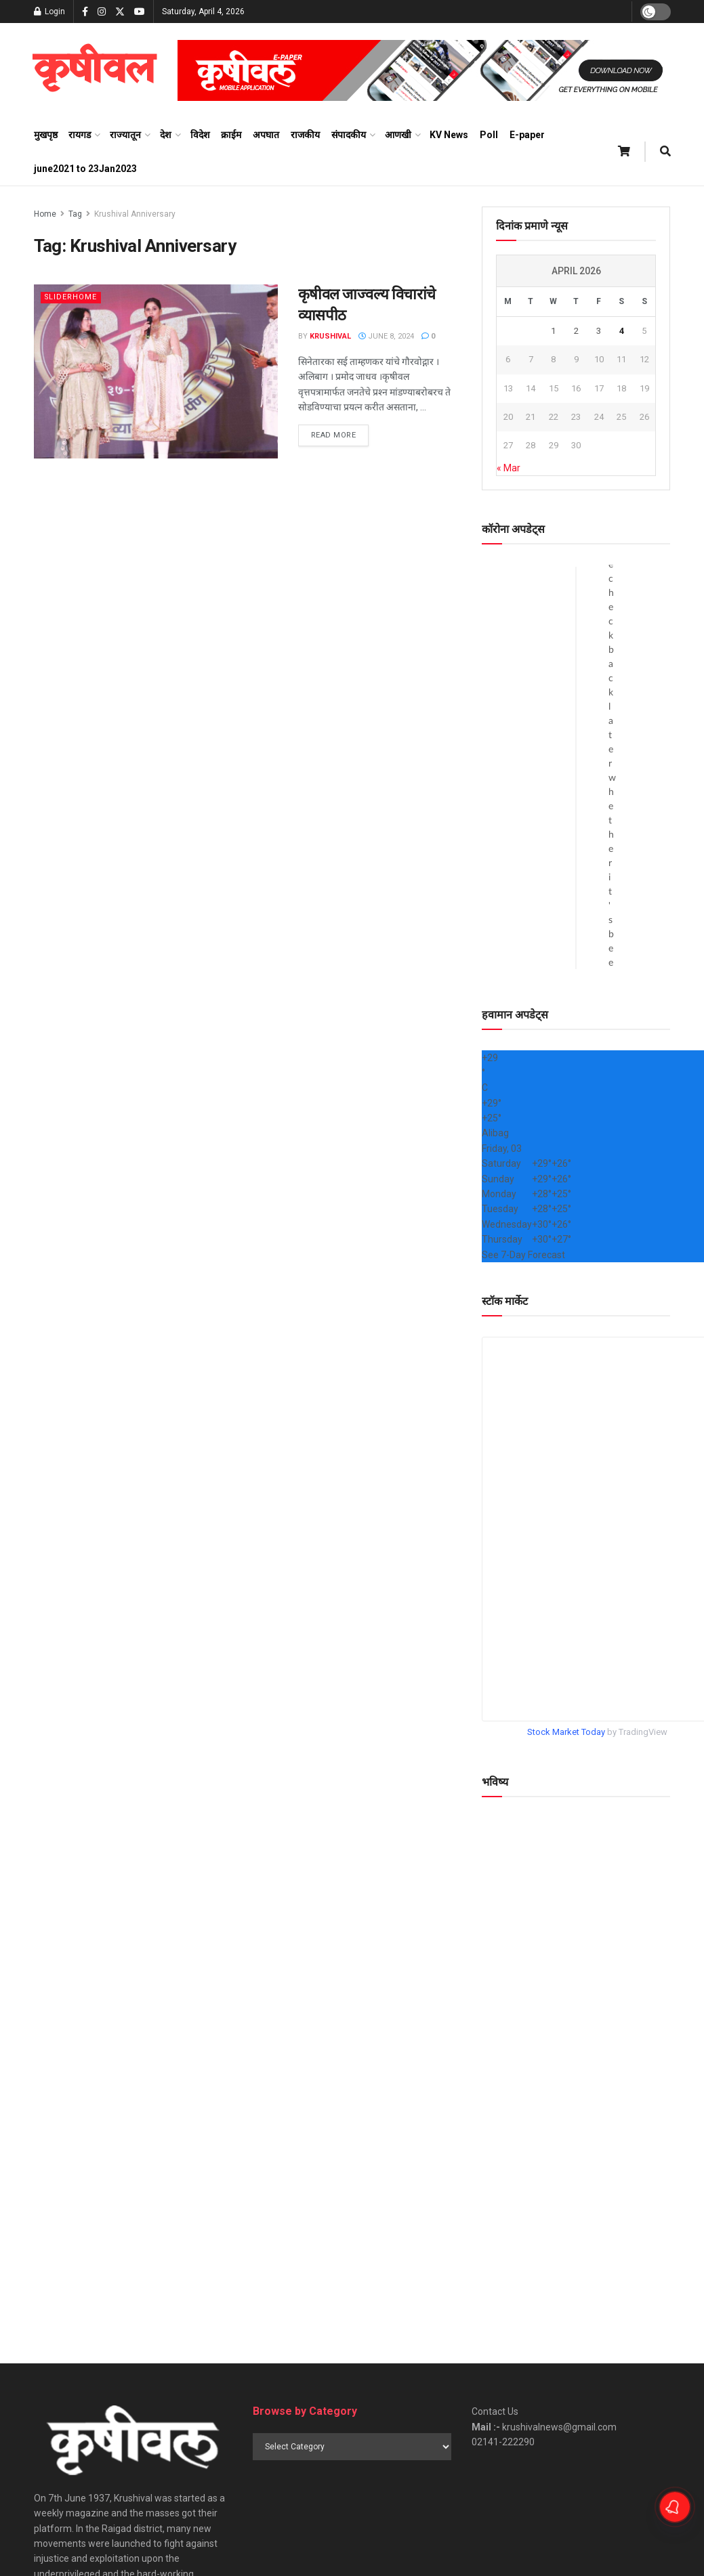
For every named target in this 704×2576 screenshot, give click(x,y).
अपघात (266, 134)
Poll (489, 134)
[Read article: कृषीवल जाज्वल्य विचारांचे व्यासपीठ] (156, 371)
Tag (75, 214)
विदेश (200, 134)
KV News (449, 134)
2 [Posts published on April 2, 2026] (576, 331)
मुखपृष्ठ (46, 134)
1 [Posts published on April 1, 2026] (553, 331)
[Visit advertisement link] (424, 70)
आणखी (398, 134)
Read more (340, 434)
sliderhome (71, 297)
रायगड (79, 134)
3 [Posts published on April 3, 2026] (598, 331)
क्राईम (231, 134)
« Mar (508, 468)
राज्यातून (125, 134)
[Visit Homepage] (94, 70)
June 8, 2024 (386, 336)
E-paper (527, 134)
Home (45, 214)
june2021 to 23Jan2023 (85, 168)
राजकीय (305, 134)
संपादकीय (348, 134)
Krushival (330, 336)
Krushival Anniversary (134, 214)
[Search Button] (665, 152)
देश (165, 134)
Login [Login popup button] (49, 11)
